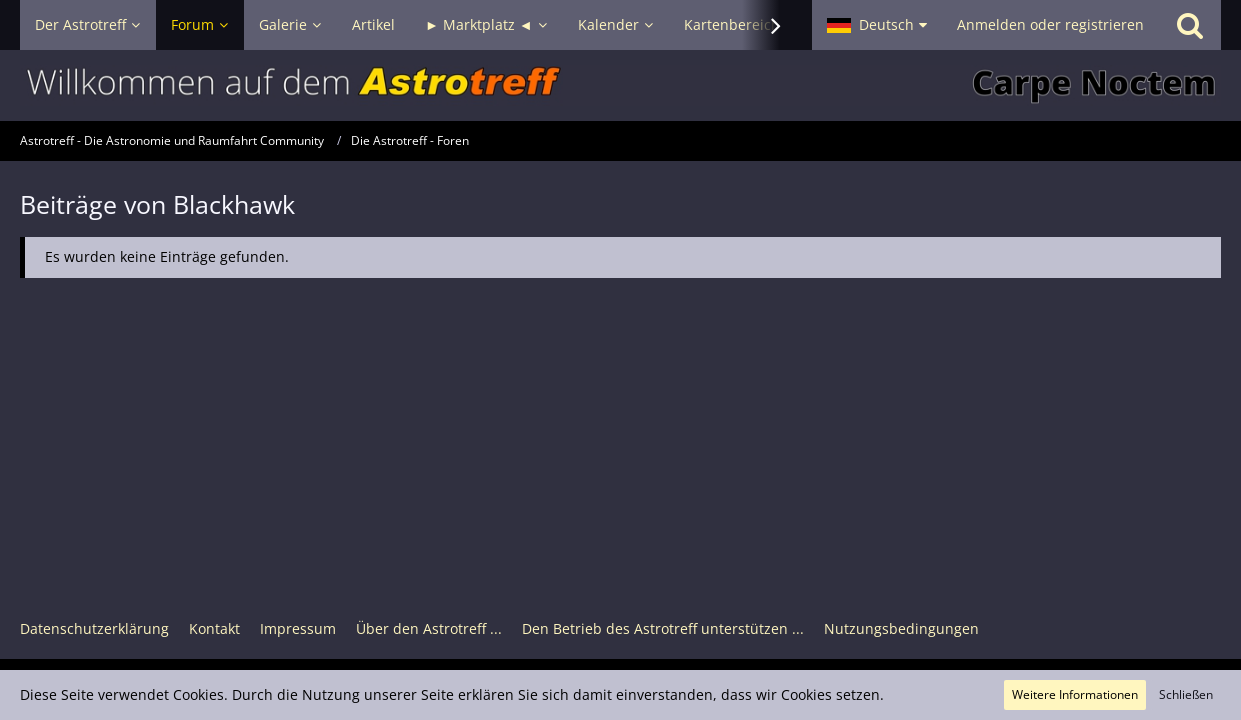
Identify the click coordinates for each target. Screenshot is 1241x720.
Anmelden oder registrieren (1050, 24)
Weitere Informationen (1075, 694)
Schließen (1186, 694)
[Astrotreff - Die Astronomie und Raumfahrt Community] (620, 85)
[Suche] (1190, 25)
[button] (877, 25)
